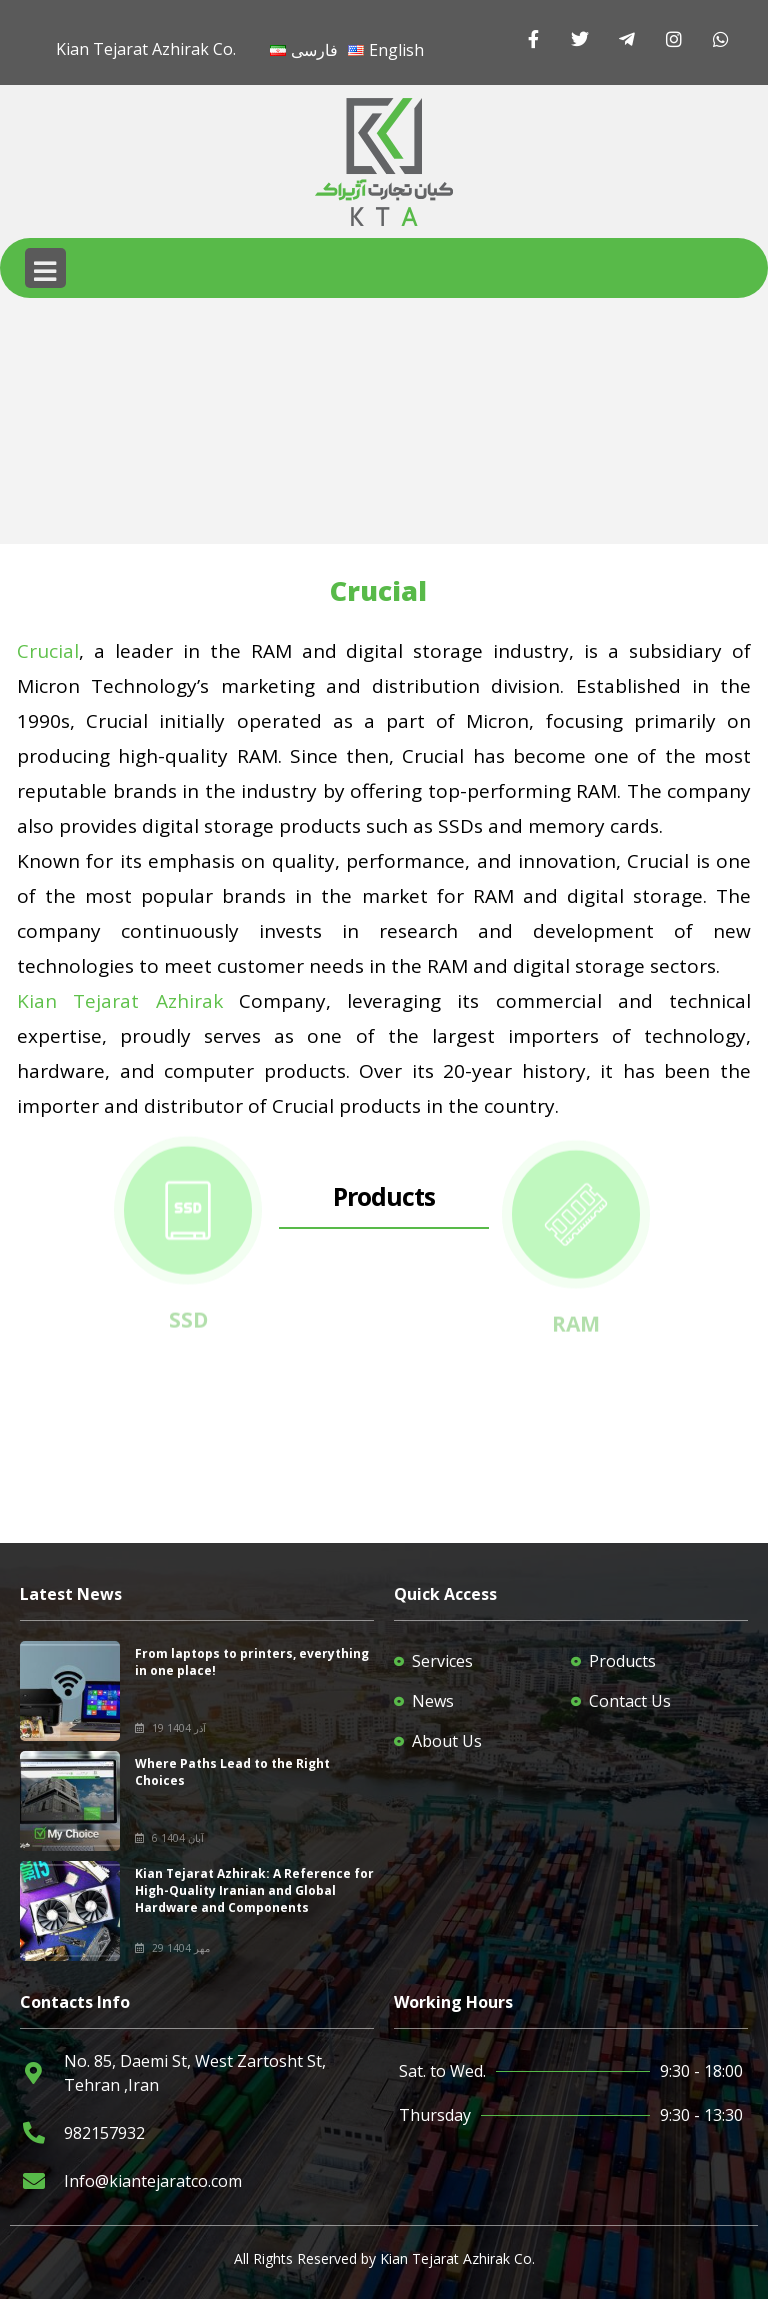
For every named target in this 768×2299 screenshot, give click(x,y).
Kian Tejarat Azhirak (120, 1001)
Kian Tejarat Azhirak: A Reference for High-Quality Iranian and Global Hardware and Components (254, 1890)
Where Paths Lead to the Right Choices (232, 1772)
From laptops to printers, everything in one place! (252, 1662)
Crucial (48, 651)
